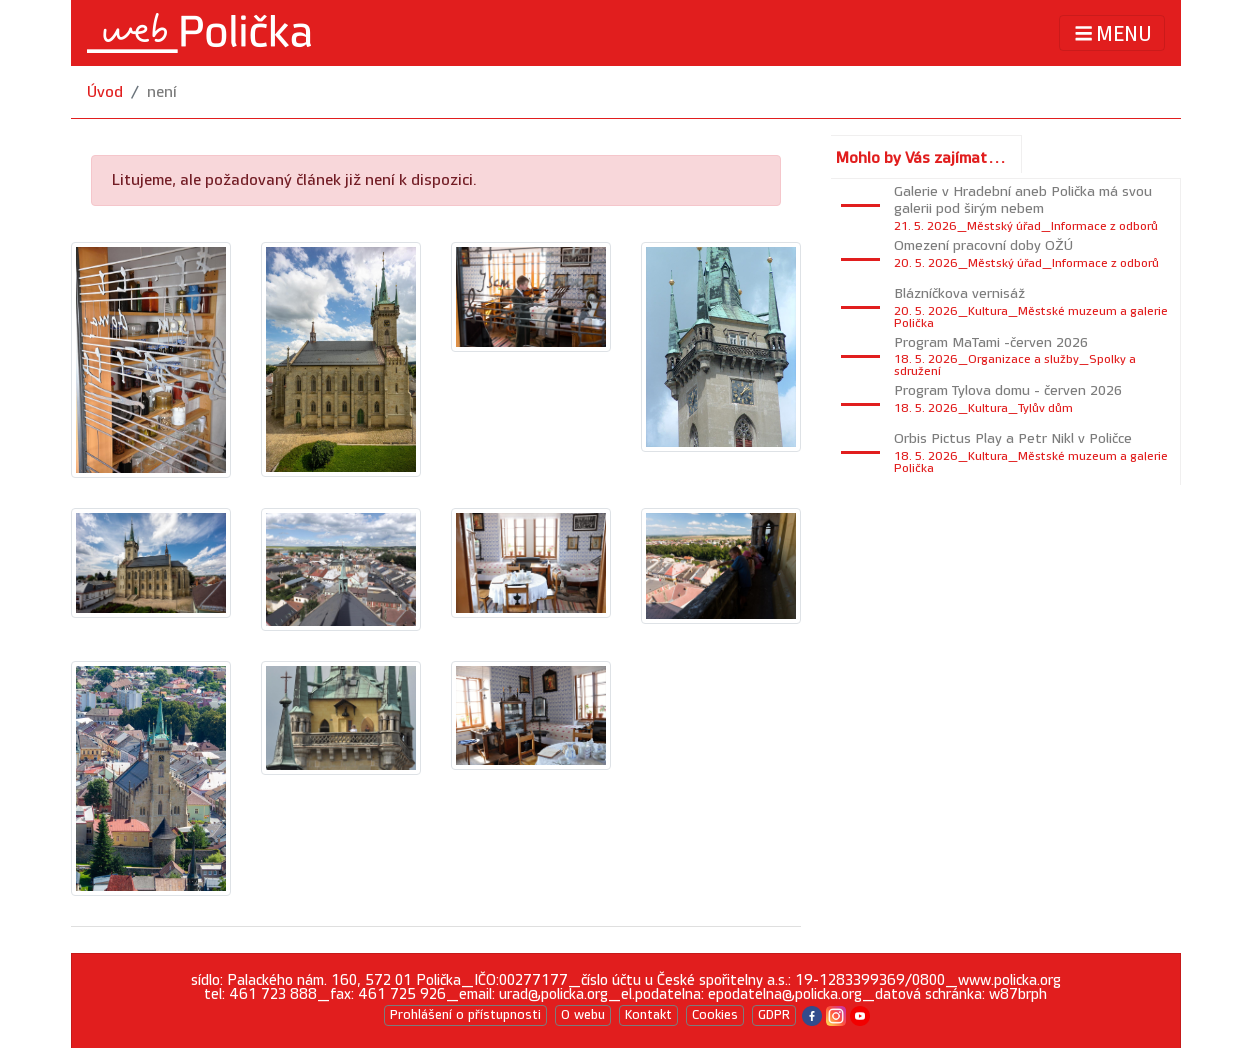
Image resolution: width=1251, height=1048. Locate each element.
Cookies (715, 1015)
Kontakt (648, 1015)
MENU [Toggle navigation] (1111, 33)
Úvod (105, 92)
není (162, 92)
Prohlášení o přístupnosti (465, 1015)
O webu (583, 1015)
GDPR (774, 1015)
